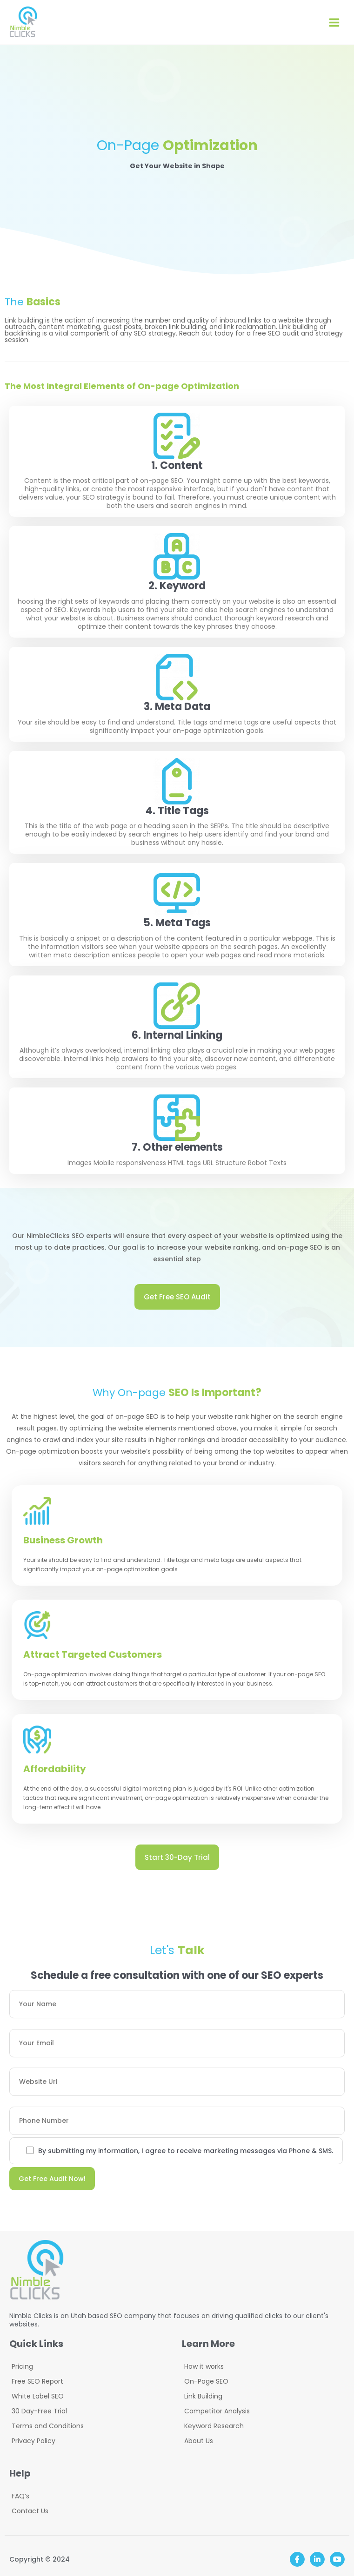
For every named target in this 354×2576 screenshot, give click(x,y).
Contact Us (30, 2511)
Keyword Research (214, 2426)
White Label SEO (38, 2396)
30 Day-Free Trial (39, 2411)
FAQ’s (20, 2496)
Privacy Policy (33, 2440)
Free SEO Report (37, 2381)
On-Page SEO (206, 2381)
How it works (204, 2366)
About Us (198, 2440)
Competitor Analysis (217, 2411)
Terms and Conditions (48, 2426)
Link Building (203, 2396)
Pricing (22, 2366)
